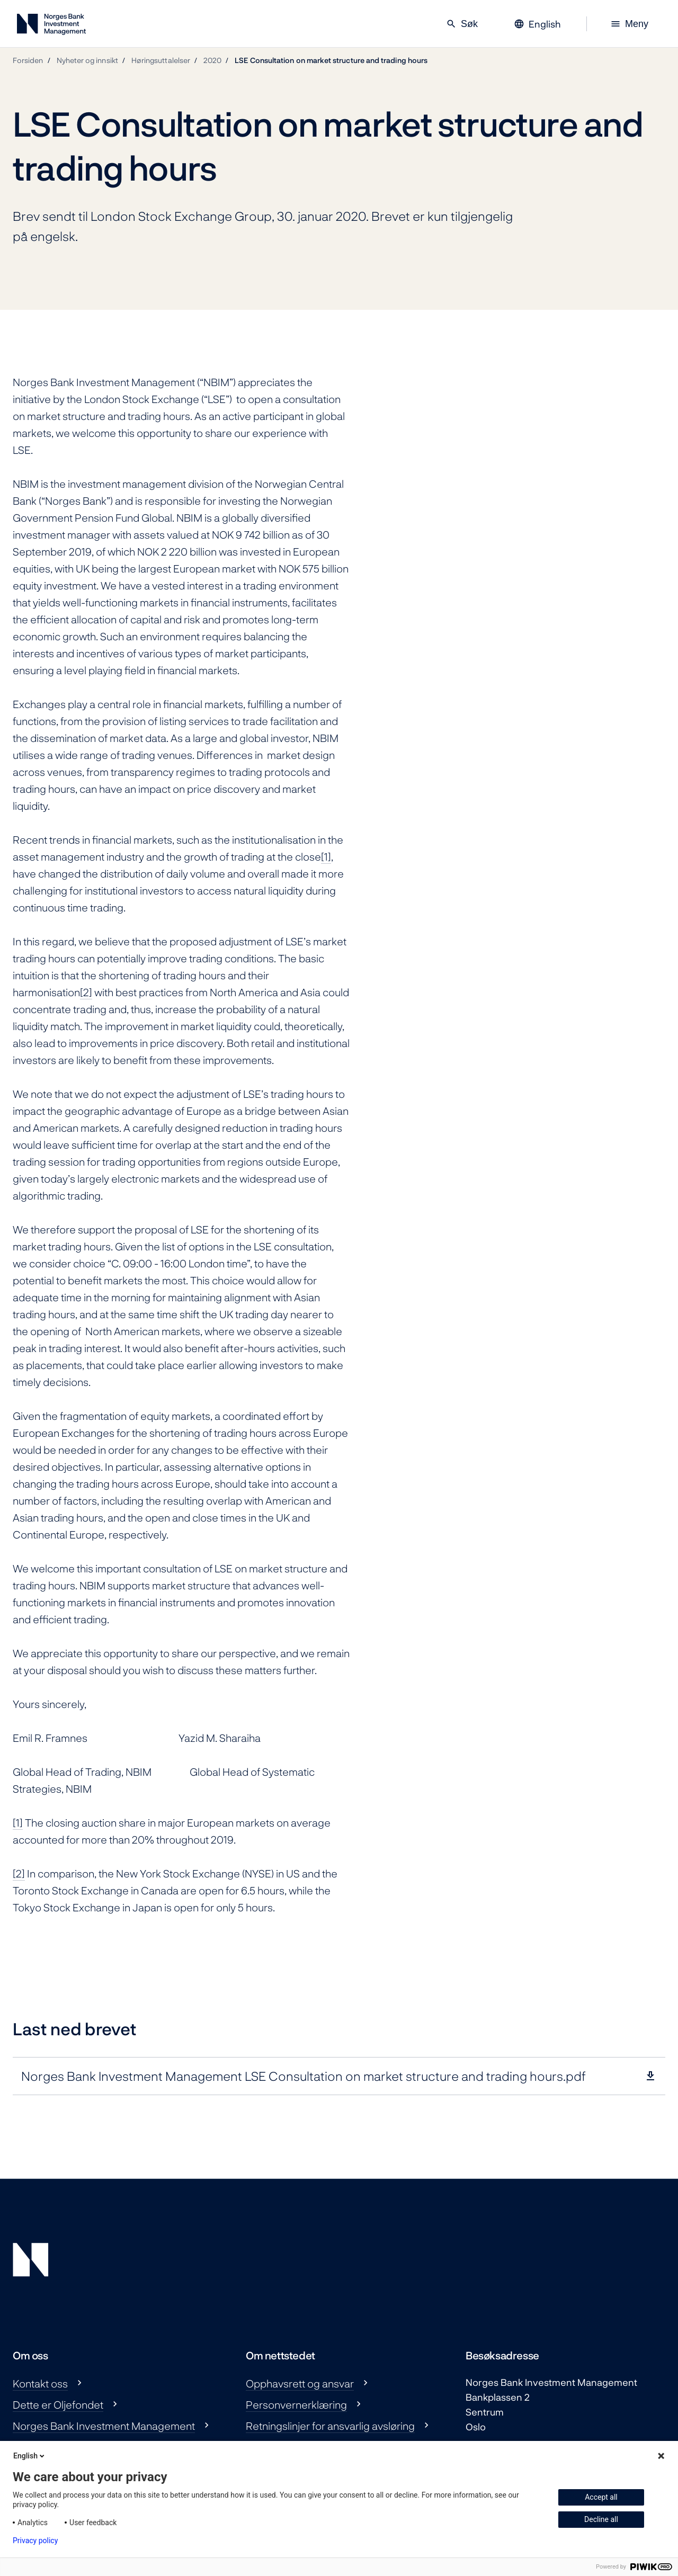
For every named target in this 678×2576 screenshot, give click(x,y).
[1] (326, 856)
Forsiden (28, 60)
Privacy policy (35, 2540)
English (29, 2456)
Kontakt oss (40, 2383)
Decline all (601, 2519)
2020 (212, 60)
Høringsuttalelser (160, 60)
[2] (86, 992)
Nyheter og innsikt (87, 60)
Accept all (601, 2497)
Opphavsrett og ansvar (300, 2383)
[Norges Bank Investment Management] (51, 26)
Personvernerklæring (296, 2404)
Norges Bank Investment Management (104, 2425)
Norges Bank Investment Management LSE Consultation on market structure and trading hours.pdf (303, 2075)
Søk (462, 24)
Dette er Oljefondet (58, 2404)
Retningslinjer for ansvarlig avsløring (330, 2425)
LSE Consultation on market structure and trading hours (331, 60)
